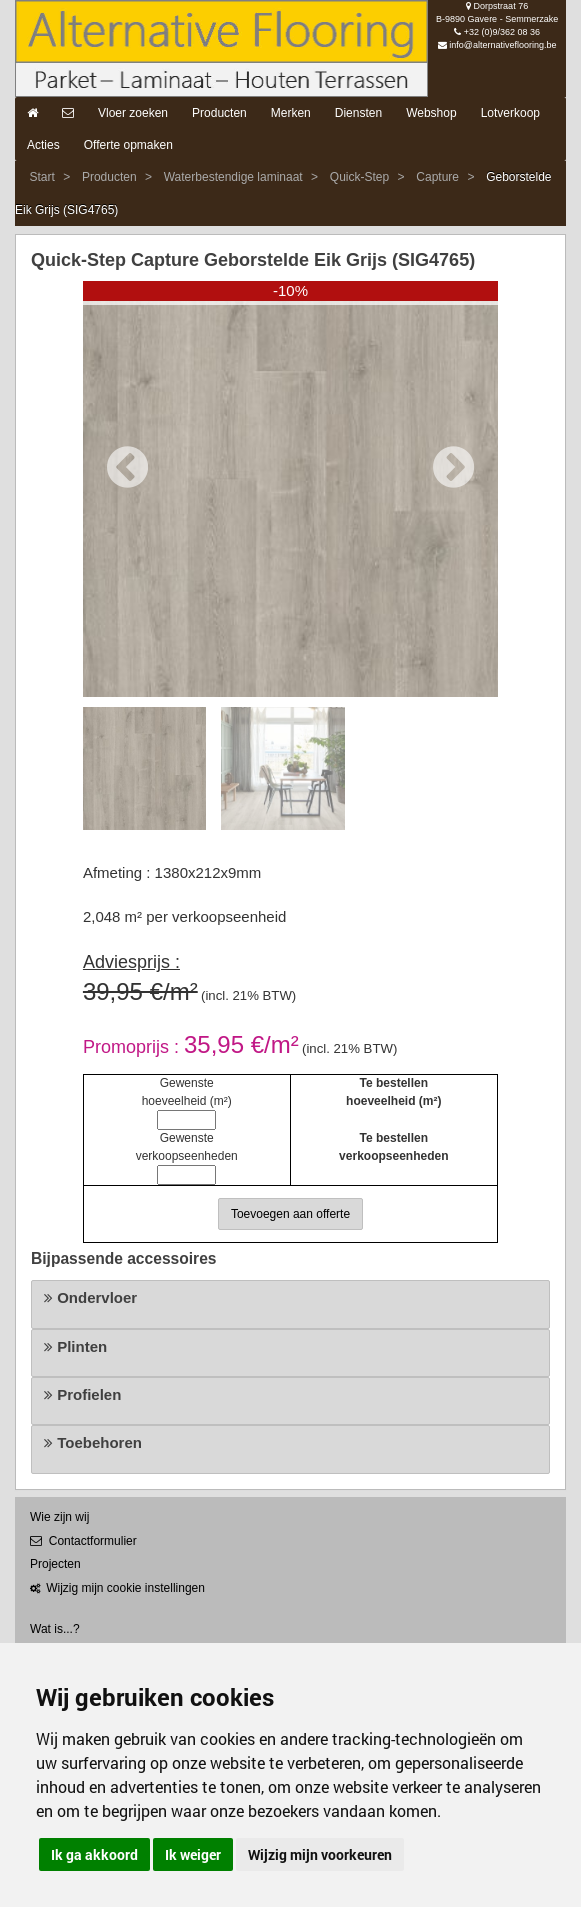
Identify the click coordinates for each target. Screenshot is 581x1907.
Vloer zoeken (133, 113)
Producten (219, 113)
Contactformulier (83, 1541)
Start (41, 177)
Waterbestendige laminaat (233, 177)
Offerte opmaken (128, 145)
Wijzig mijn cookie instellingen (117, 1588)
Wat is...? (55, 1629)
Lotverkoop (510, 113)
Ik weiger (193, 1854)
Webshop (431, 113)
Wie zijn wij (59, 1517)
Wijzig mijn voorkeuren (320, 1854)
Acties (43, 145)
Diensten (358, 113)
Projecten (55, 1564)
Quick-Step (359, 177)
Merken (291, 113)
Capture (437, 177)
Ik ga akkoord (94, 1854)
